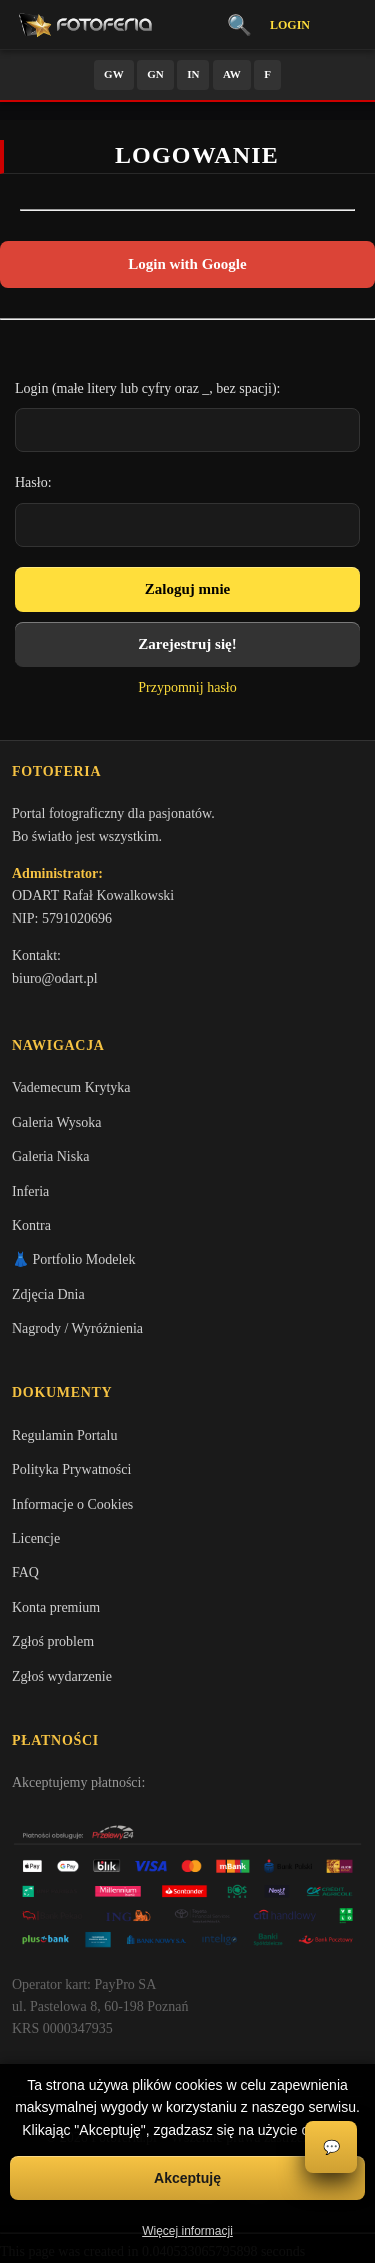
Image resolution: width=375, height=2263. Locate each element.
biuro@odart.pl (55, 978)
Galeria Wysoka (56, 1122)
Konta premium (56, 1607)
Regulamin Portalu (64, 1435)
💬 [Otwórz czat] (331, 2147)
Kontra (31, 1225)
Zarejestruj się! (187, 644)
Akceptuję (187, 2178)
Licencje (36, 1538)
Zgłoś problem (53, 1641)
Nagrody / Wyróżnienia (77, 1328)
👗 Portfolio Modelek (74, 1259)
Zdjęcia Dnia (48, 1294)
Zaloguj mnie (187, 589)
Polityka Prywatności (71, 1469)
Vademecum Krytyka (71, 1087)
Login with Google (187, 264)
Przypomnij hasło (187, 687)
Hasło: (33, 482)
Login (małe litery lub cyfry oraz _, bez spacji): (148, 388)
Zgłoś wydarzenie (62, 1676)
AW (232, 74)
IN (193, 74)
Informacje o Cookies (72, 1504)
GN (155, 74)
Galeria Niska (50, 1156)
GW (114, 74)
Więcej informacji (187, 2231)
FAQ (25, 1572)
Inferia (30, 1191)
